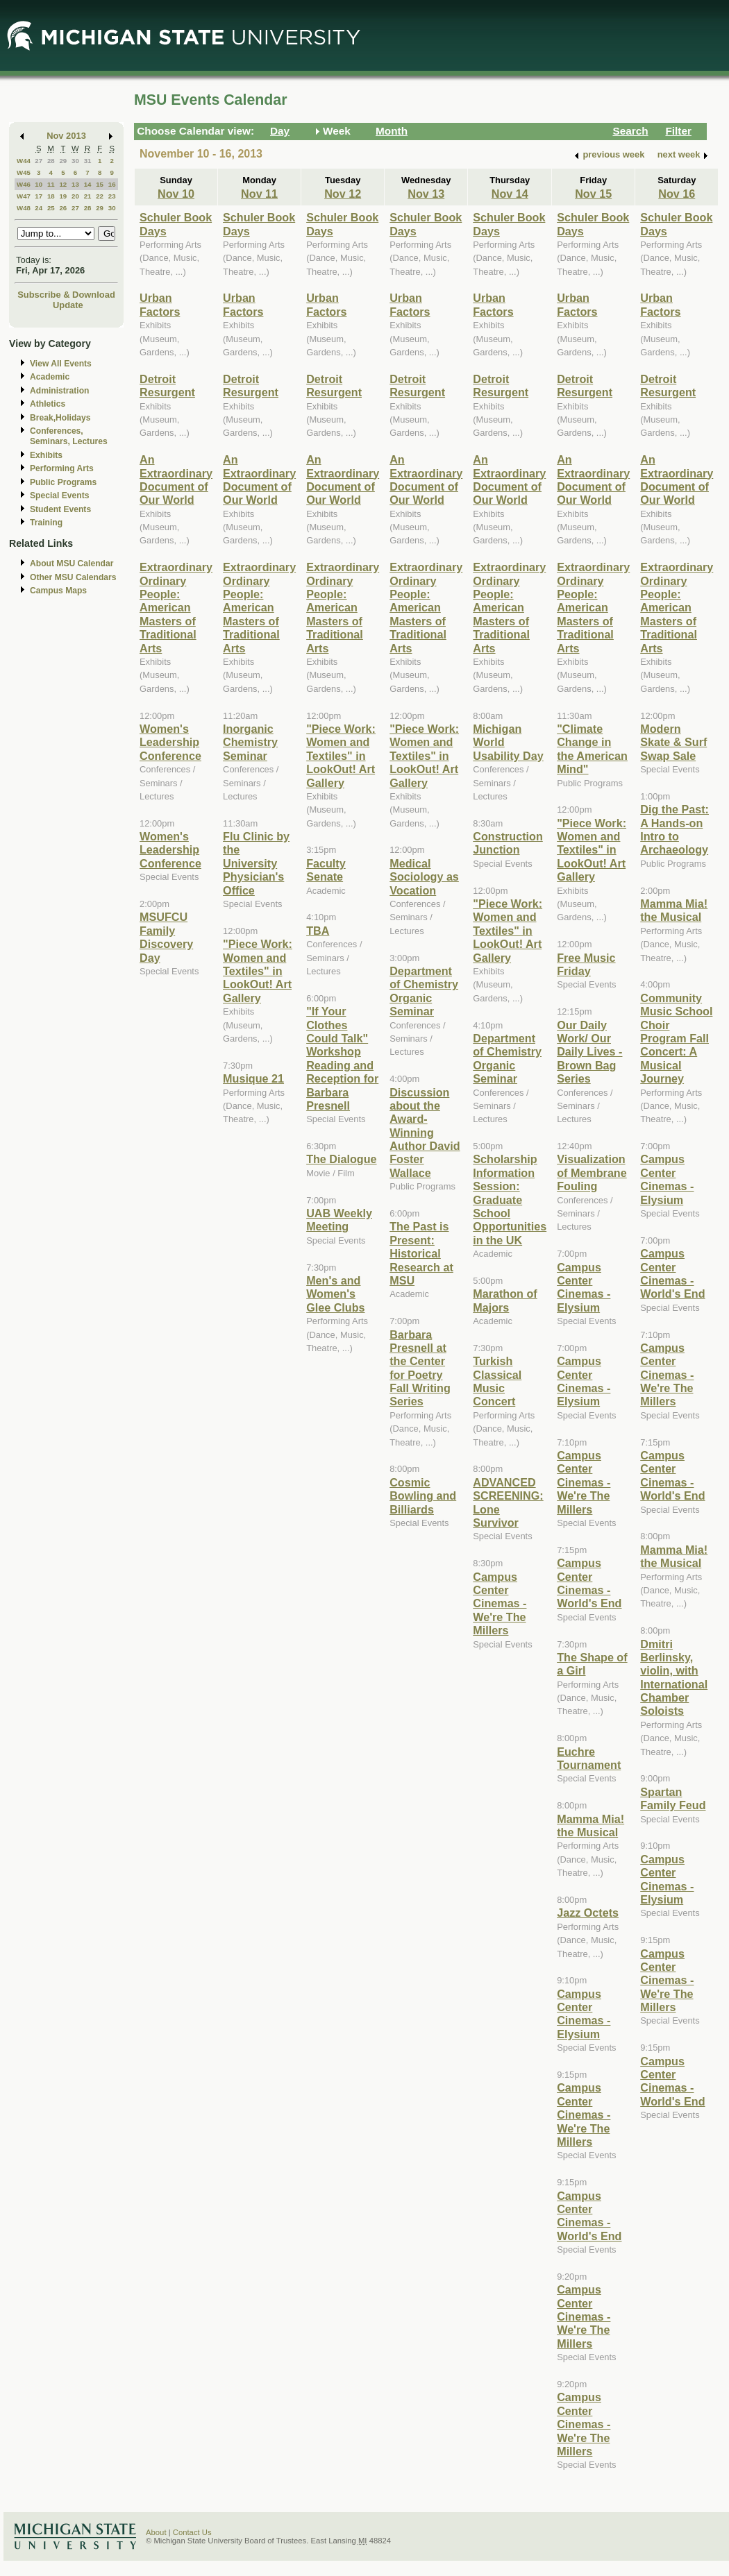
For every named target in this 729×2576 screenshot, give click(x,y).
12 (63, 184)
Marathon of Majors (505, 1300)
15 (99, 184)
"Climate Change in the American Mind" (592, 748)
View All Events (61, 363)
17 (38, 196)
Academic (49, 377)
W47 (24, 196)
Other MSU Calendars (73, 577)
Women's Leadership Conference (170, 742)
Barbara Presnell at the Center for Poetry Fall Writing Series (420, 1368)
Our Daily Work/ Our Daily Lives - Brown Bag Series (589, 1052)
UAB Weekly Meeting (339, 1219)
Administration (59, 391)
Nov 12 (342, 193)
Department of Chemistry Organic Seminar (423, 991)
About (156, 2532)
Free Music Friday (586, 964)
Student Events (60, 509)
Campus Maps (58, 590)
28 (51, 160)
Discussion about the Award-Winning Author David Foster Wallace (424, 1132)
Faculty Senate (326, 870)
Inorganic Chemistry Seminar (250, 742)
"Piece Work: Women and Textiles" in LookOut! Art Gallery (257, 971)
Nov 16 (676, 193)
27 (38, 160)
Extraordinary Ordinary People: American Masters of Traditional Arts (176, 607)
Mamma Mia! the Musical (590, 1825)
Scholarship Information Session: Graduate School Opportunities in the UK (509, 1199)
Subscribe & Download (66, 294)
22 (99, 196)
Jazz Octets (588, 1912)
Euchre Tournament (589, 1758)
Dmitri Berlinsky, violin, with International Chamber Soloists (673, 1678)
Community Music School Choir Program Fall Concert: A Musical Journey (676, 1038)
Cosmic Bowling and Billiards (422, 1496)
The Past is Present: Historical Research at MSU (421, 1253)
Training (46, 522)
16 (112, 184)
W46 (24, 184)
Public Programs (63, 482)
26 (63, 208)
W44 (24, 160)
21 (88, 196)
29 (63, 160)
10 (38, 184)
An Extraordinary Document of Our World (176, 479)
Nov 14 (510, 193)
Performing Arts (62, 468)
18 (51, 196)
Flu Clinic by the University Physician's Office (256, 863)
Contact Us (192, 2532)
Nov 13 (426, 193)
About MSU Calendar (71, 563)
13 (75, 184)
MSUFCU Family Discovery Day (166, 936)
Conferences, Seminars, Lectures (69, 436)
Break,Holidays (60, 418)
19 (63, 196)
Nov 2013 (66, 135)
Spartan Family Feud (672, 1798)
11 (51, 184)
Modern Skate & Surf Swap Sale (673, 742)
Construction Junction (508, 843)
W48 (24, 208)
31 (88, 160)
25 (51, 208)
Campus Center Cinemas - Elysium (583, 1287)
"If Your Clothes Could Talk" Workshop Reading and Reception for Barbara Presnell (342, 1058)
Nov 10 (176, 193)
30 (75, 160)
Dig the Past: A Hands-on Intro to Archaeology (674, 829)
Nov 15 (593, 193)
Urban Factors (160, 304)
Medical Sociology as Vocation (424, 877)
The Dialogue (341, 1159)
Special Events (59, 495)
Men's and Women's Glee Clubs (335, 1294)
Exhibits (46, 455)
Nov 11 (259, 193)
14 (88, 184)
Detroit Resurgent (167, 385)
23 (112, 196)
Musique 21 (253, 1078)
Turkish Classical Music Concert (497, 1381)
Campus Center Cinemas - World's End (589, 1583)
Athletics (47, 404)
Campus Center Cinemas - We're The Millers (499, 1603)
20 (75, 196)
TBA (317, 930)
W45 (24, 172)
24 (38, 208)
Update (68, 305)
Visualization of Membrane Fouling (592, 1172)
